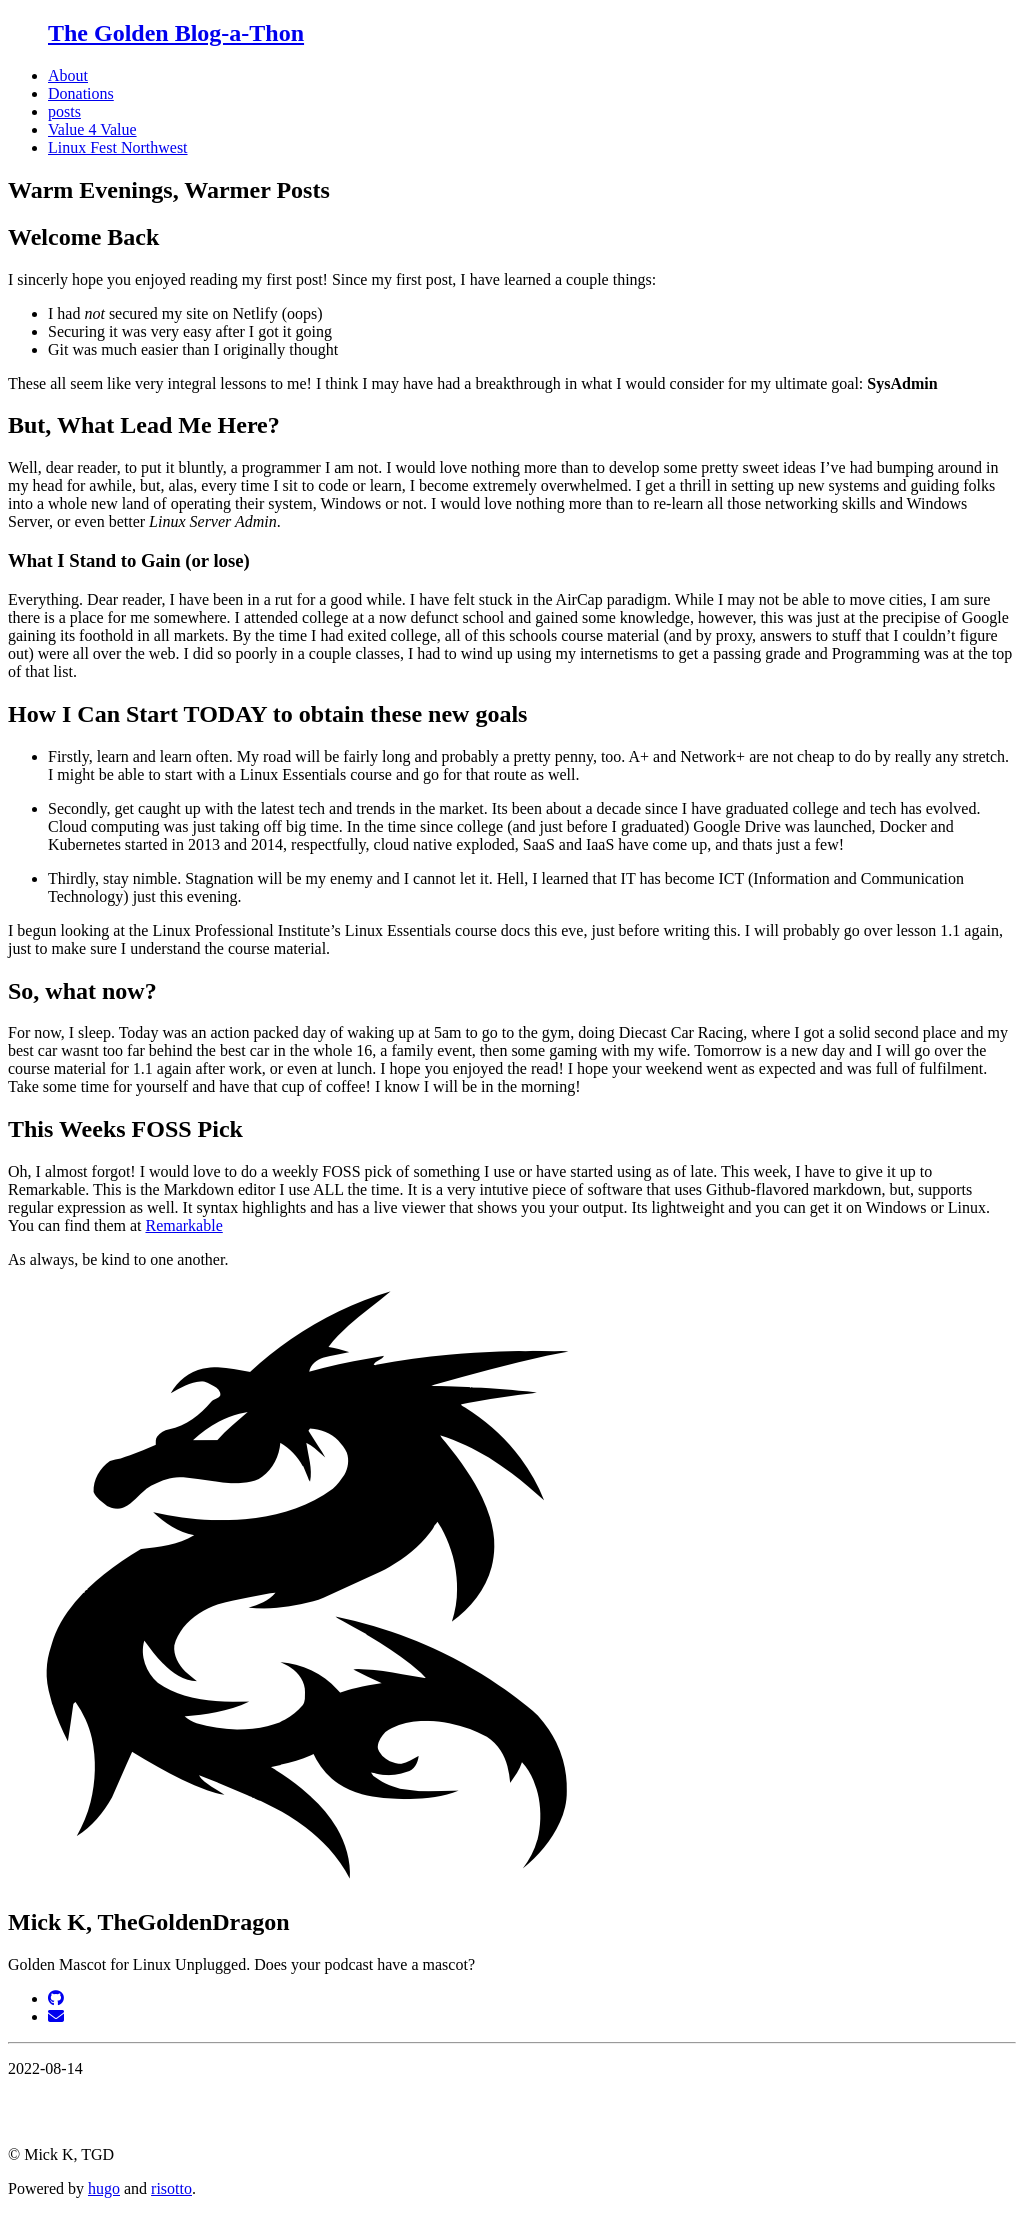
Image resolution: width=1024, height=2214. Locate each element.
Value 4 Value (92, 129)
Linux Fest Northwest (118, 147)
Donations (81, 93)
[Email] (56, 2016)
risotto (171, 2188)
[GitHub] (56, 1998)
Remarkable (183, 1225)
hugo (104, 2188)
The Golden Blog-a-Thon (176, 33)
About (68, 75)
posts (64, 111)
